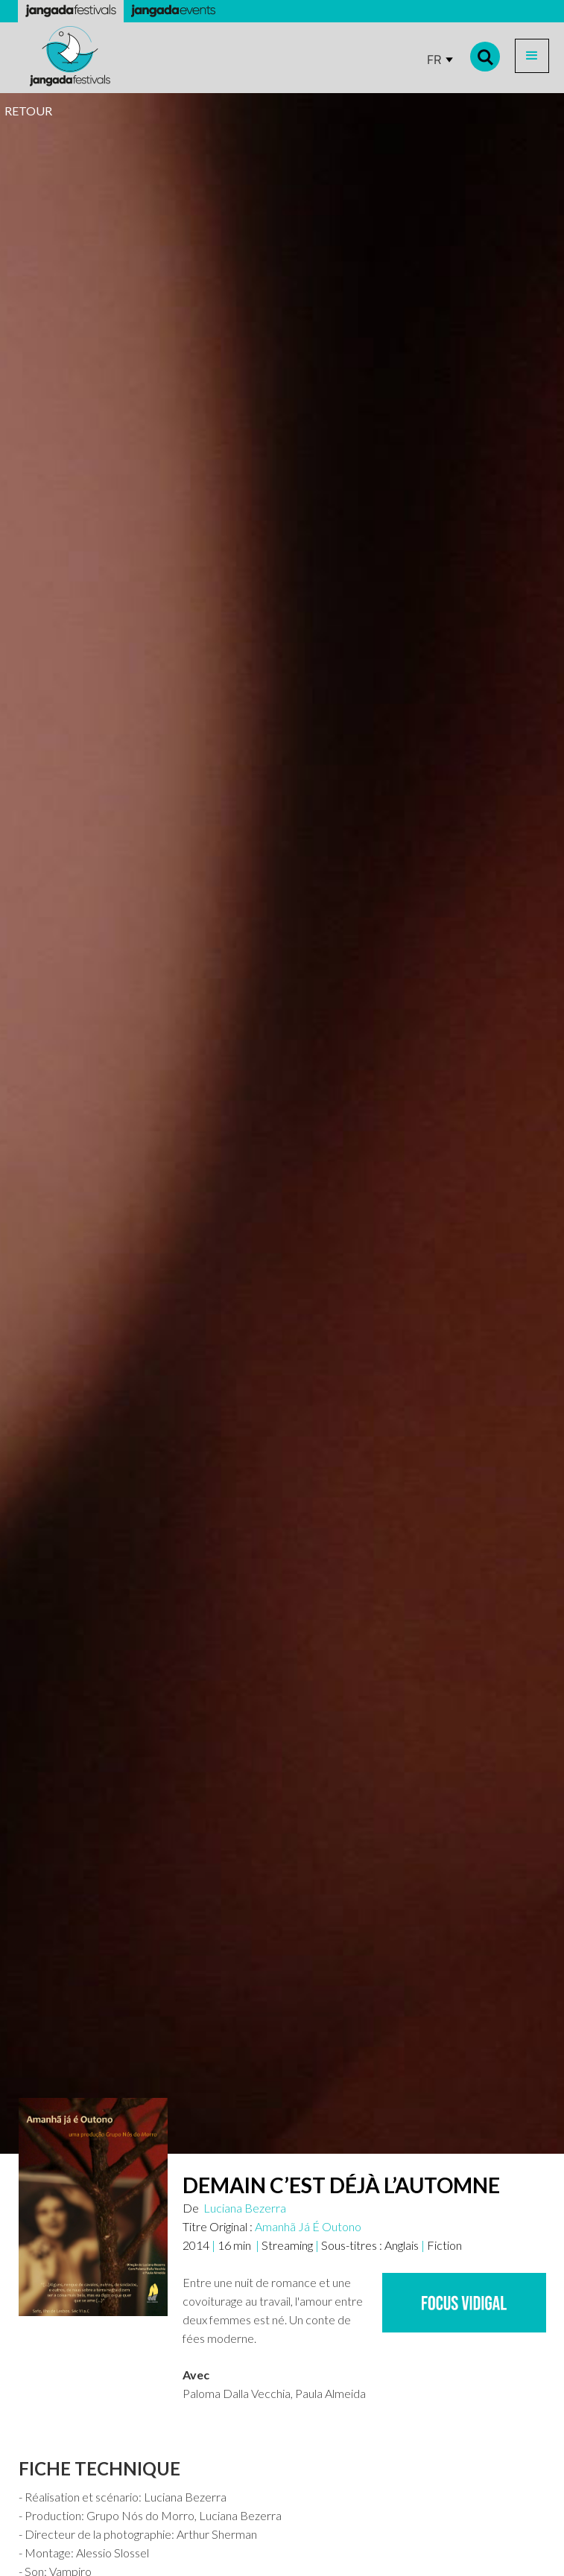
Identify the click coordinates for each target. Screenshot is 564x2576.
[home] (66, 56)
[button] (532, 56)
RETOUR (28, 111)
